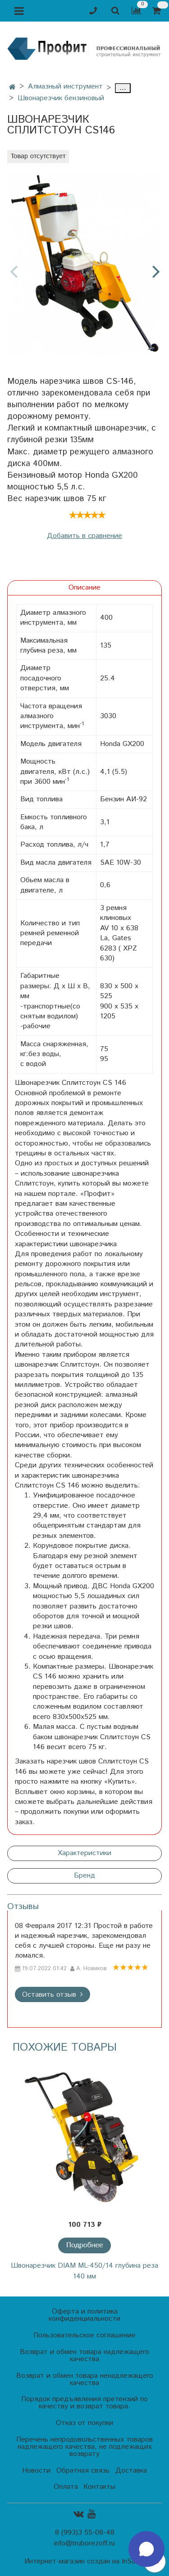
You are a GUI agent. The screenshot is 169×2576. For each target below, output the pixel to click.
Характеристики (84, 1853)
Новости (36, 2470)
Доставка (131, 2470)
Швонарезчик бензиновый (61, 98)
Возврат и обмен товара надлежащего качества (84, 2355)
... (122, 88)
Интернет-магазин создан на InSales (84, 2561)
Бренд (84, 1875)
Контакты (99, 2487)
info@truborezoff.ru (84, 2543)
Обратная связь (83, 2470)
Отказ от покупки (84, 2423)
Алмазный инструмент (65, 86)
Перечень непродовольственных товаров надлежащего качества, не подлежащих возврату (84, 2446)
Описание (84, 587)
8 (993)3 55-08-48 (84, 2532)
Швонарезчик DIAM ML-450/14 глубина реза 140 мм (84, 2271)
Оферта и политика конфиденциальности (84, 2315)
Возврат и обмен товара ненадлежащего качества (84, 2379)
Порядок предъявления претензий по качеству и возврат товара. (84, 2403)
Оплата (66, 2487)
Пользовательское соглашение (84, 2335)
